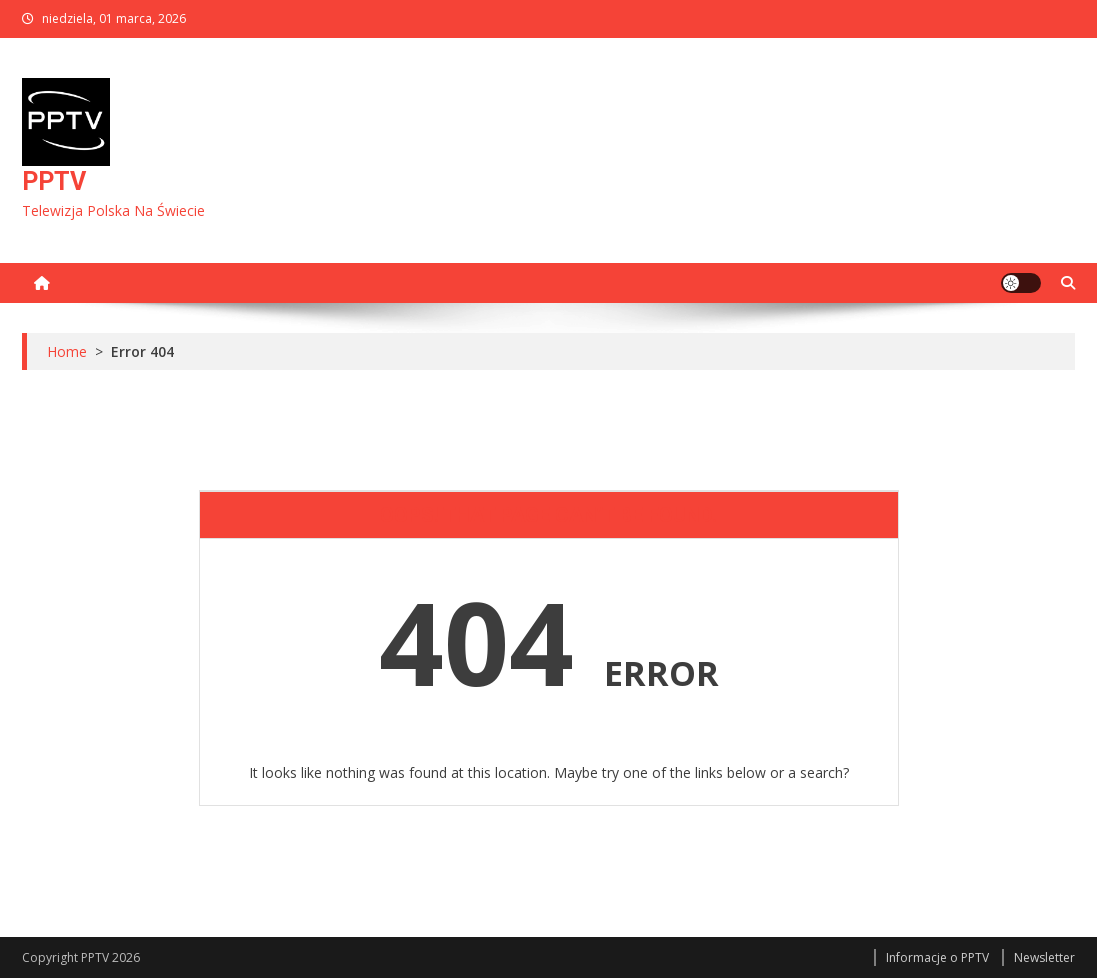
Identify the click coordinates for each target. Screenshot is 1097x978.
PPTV (54, 181)
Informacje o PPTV (937, 957)
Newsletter (1044, 957)
